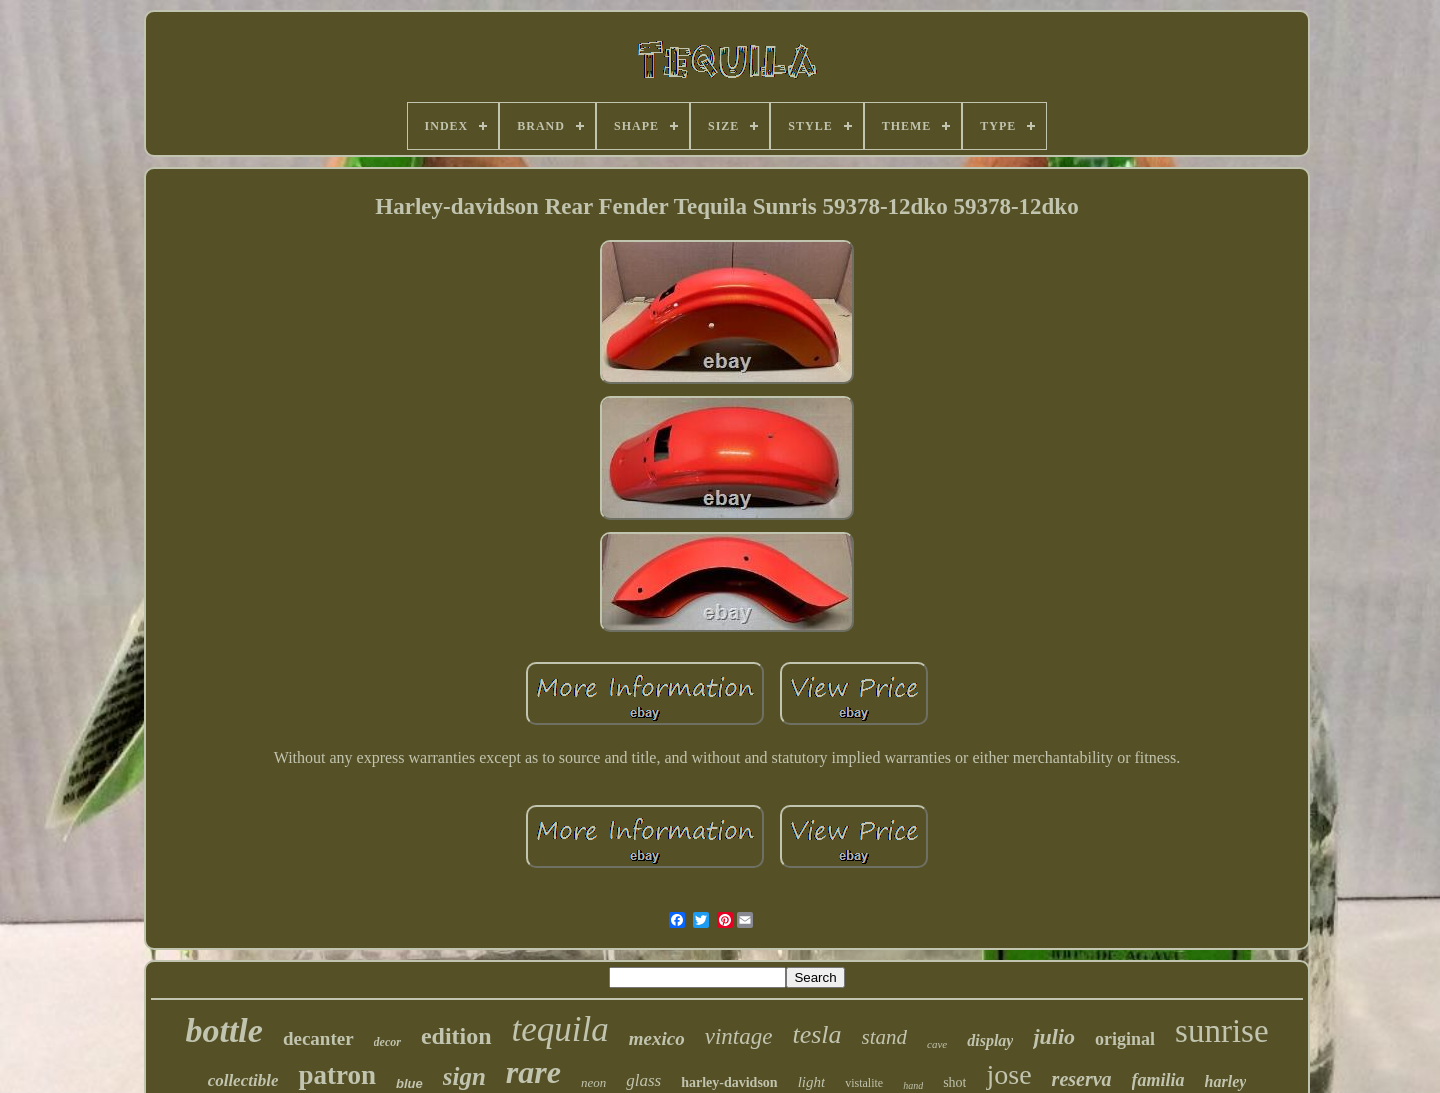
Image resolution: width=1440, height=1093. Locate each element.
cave (937, 1044)
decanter (318, 1038)
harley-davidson (729, 1082)
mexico (657, 1038)
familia (1158, 1080)
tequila (560, 1029)
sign (464, 1076)
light (812, 1082)
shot (954, 1082)
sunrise (1222, 1031)
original (1125, 1039)
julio (1054, 1036)
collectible (243, 1080)
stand (885, 1037)
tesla (816, 1034)
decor (387, 1042)
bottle (223, 1030)
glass (643, 1080)
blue (409, 1083)
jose (1008, 1074)
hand (913, 1085)
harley (1226, 1081)
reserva (1082, 1079)
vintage (739, 1036)
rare (533, 1072)
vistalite (864, 1083)
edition (456, 1036)
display (990, 1040)
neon (593, 1082)
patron (337, 1075)
